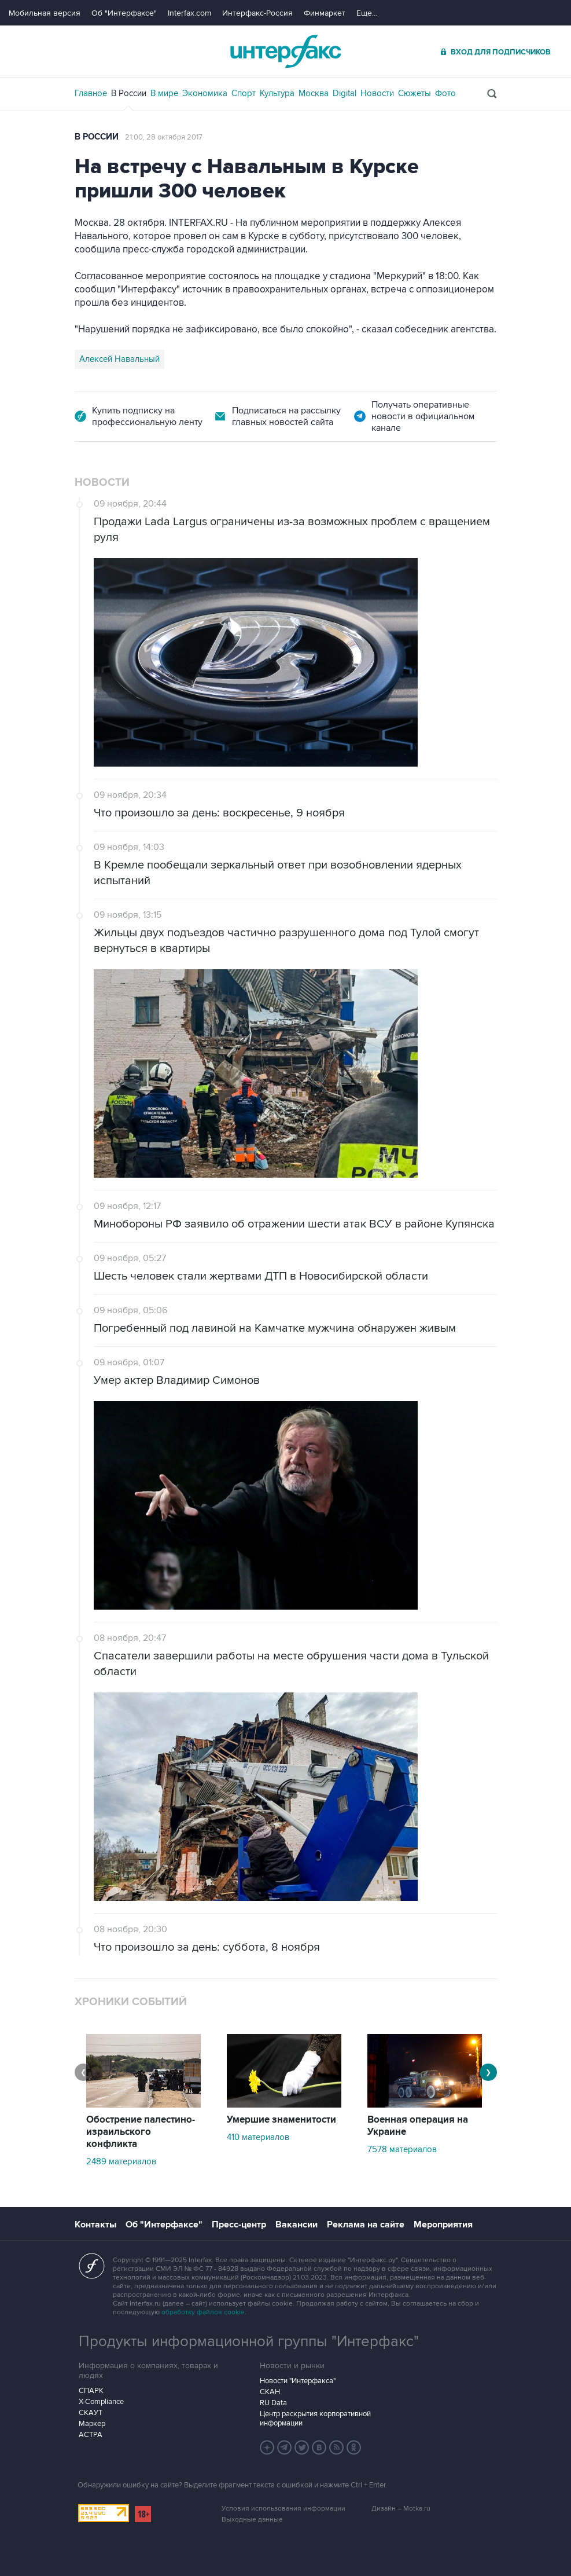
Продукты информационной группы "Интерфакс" (249, 2341)
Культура (277, 93)
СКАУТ (90, 2412)
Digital (344, 93)
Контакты (95, 2224)
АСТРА (90, 2434)
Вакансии (296, 2224)
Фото (445, 93)
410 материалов (258, 2137)
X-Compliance (101, 2401)
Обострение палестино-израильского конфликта (140, 2132)
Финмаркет (324, 13)
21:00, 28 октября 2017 (163, 137)
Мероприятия (443, 2224)
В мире (164, 93)
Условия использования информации (283, 2508)
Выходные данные (252, 2519)
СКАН (270, 2392)
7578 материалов (402, 2149)
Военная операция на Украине (417, 2126)
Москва (314, 93)
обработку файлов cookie (203, 2312)
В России (128, 93)
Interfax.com (189, 13)
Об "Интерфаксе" (124, 13)
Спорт (243, 93)
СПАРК (91, 2390)
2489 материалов (121, 2161)
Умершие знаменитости (281, 2120)
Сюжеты (414, 93)
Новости (377, 93)
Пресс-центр (239, 2224)
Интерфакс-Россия (257, 13)
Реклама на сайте (365, 2224)
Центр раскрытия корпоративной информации (315, 2418)
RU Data (273, 2403)
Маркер (92, 2423)
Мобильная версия (44, 13)
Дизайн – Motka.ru (400, 2508)
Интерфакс (286, 51)
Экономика (204, 93)
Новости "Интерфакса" (298, 2381)
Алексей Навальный (119, 359)
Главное (91, 93)
